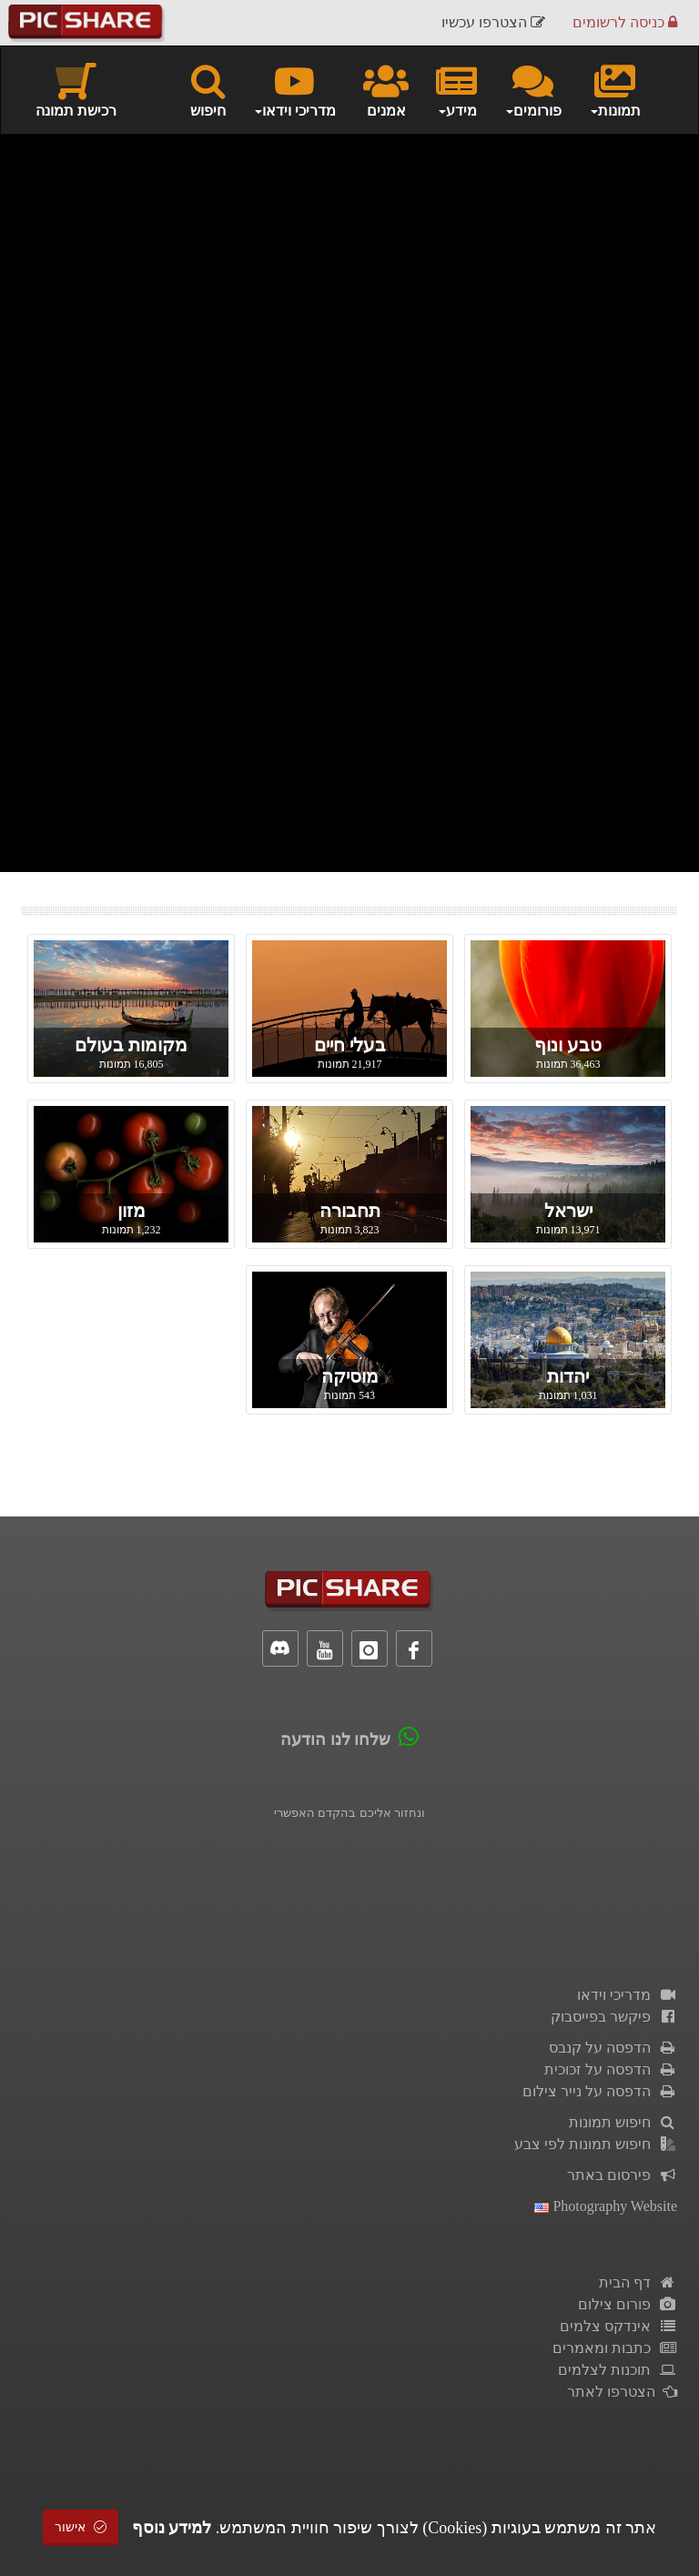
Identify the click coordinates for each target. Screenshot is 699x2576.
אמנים (386, 89)
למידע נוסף (172, 2528)
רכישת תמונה (75, 89)
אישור (81, 2527)
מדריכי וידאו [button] (294, 89)
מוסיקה (350, 1376)
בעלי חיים (350, 1045)
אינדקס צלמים (618, 2326)
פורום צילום (627, 2304)
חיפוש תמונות (623, 2122)
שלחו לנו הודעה (335, 1739)
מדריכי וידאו (627, 1995)
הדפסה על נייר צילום (599, 2091)
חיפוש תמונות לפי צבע (595, 2144)
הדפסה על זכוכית (610, 2069)
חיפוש (208, 89)
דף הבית (638, 2282)
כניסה (624, 22)
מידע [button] (456, 89)
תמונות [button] (615, 89)
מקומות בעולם (131, 1045)
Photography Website (605, 2206)
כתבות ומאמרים (614, 2348)
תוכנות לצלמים (617, 2370)
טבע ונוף (568, 1045)
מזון (131, 1211)
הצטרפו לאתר (622, 2391)
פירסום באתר (622, 2175)
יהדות (568, 1376)
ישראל (568, 1211)
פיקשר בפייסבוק (614, 2016)
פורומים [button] (533, 89)
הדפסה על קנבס (613, 2047)
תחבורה (349, 1211)
